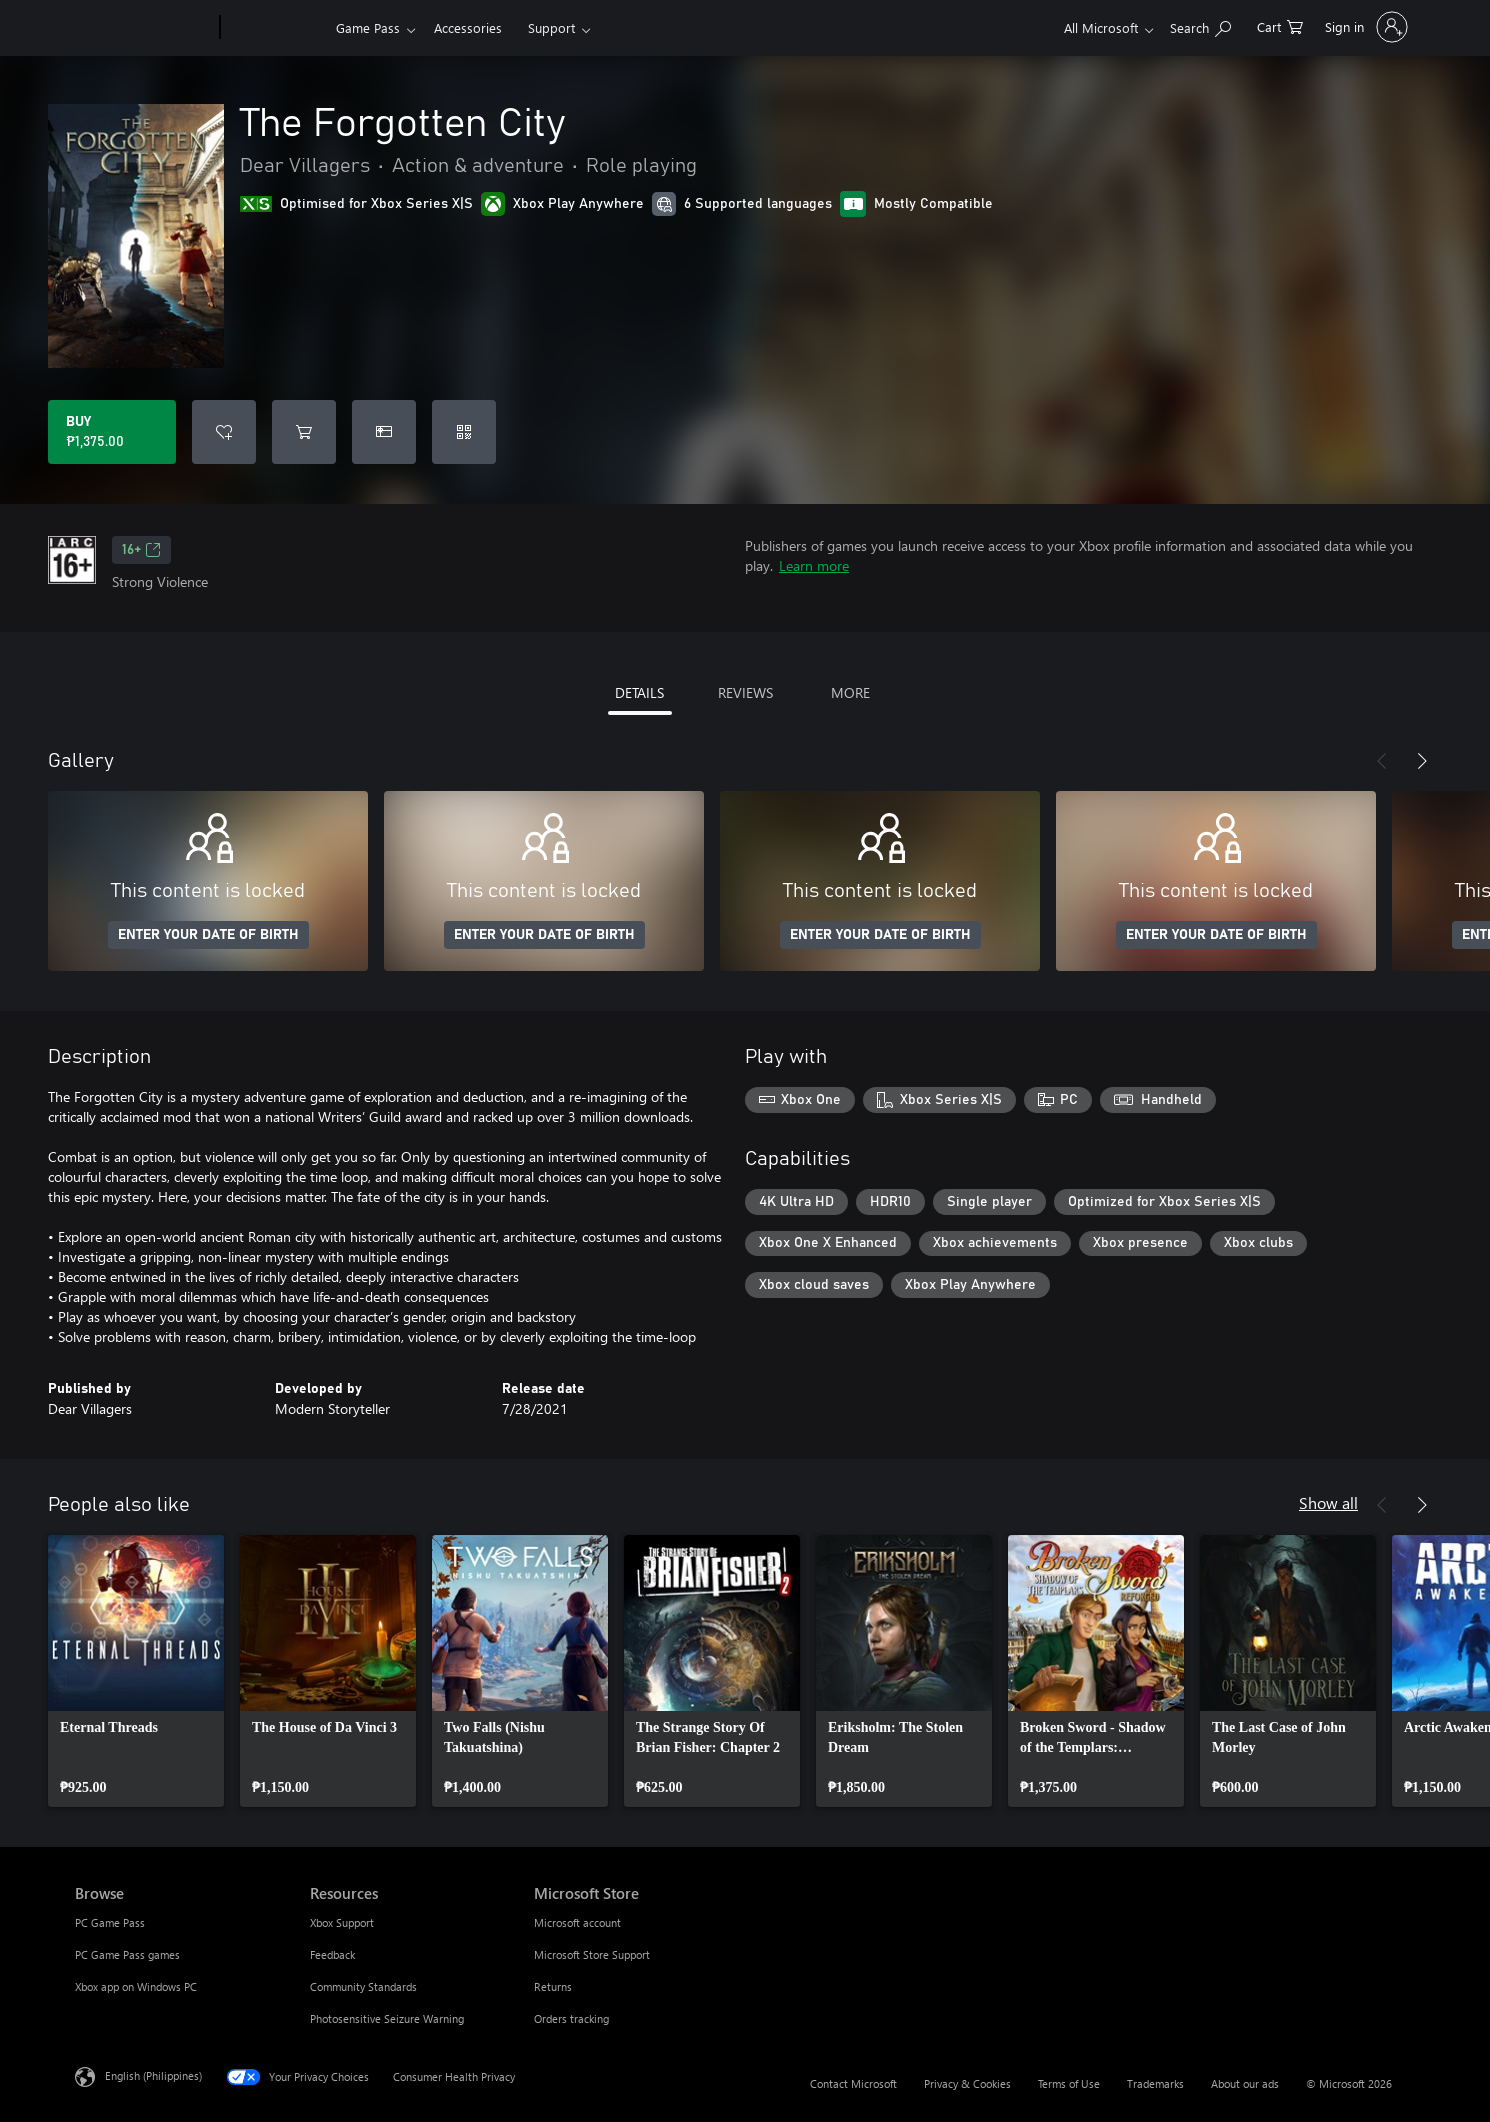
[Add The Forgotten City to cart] (304, 432)
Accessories (468, 27)
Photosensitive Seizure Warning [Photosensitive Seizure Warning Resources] (387, 2018)
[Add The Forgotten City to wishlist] (224, 432)
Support (551, 27)
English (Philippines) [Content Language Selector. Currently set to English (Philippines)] (153, 2075)
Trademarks (1155, 2083)
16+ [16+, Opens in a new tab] (141, 550)
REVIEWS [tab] (745, 692)
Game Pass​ (368, 27)
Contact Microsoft (853, 2083)
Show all (1328, 1502)
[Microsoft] (143, 28)
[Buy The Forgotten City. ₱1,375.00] (112, 432)
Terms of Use (1069, 2083)
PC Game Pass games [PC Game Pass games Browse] (127, 1954)
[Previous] (1382, 761)
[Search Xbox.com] (1200, 25)
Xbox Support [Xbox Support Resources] (342, 1922)
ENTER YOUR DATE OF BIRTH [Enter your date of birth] (208, 935)
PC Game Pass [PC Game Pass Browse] (110, 1922)
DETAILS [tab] (639, 692)
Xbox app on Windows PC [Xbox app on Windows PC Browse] (136, 1986)
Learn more (814, 565)
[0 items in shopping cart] (1280, 25)
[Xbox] (275, 28)
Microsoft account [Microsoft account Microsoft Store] (577, 1922)
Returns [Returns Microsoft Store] (553, 1986)
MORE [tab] (850, 692)
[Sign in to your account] (1364, 27)
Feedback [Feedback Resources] (332, 1954)
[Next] (1422, 761)
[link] (136, 1671)
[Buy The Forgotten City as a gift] (384, 432)
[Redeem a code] (464, 432)
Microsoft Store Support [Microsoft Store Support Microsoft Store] (592, 1954)
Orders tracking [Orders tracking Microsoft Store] (571, 2018)
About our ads (1245, 2083)
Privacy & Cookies (967, 2083)
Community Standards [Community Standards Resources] (363, 1986)
